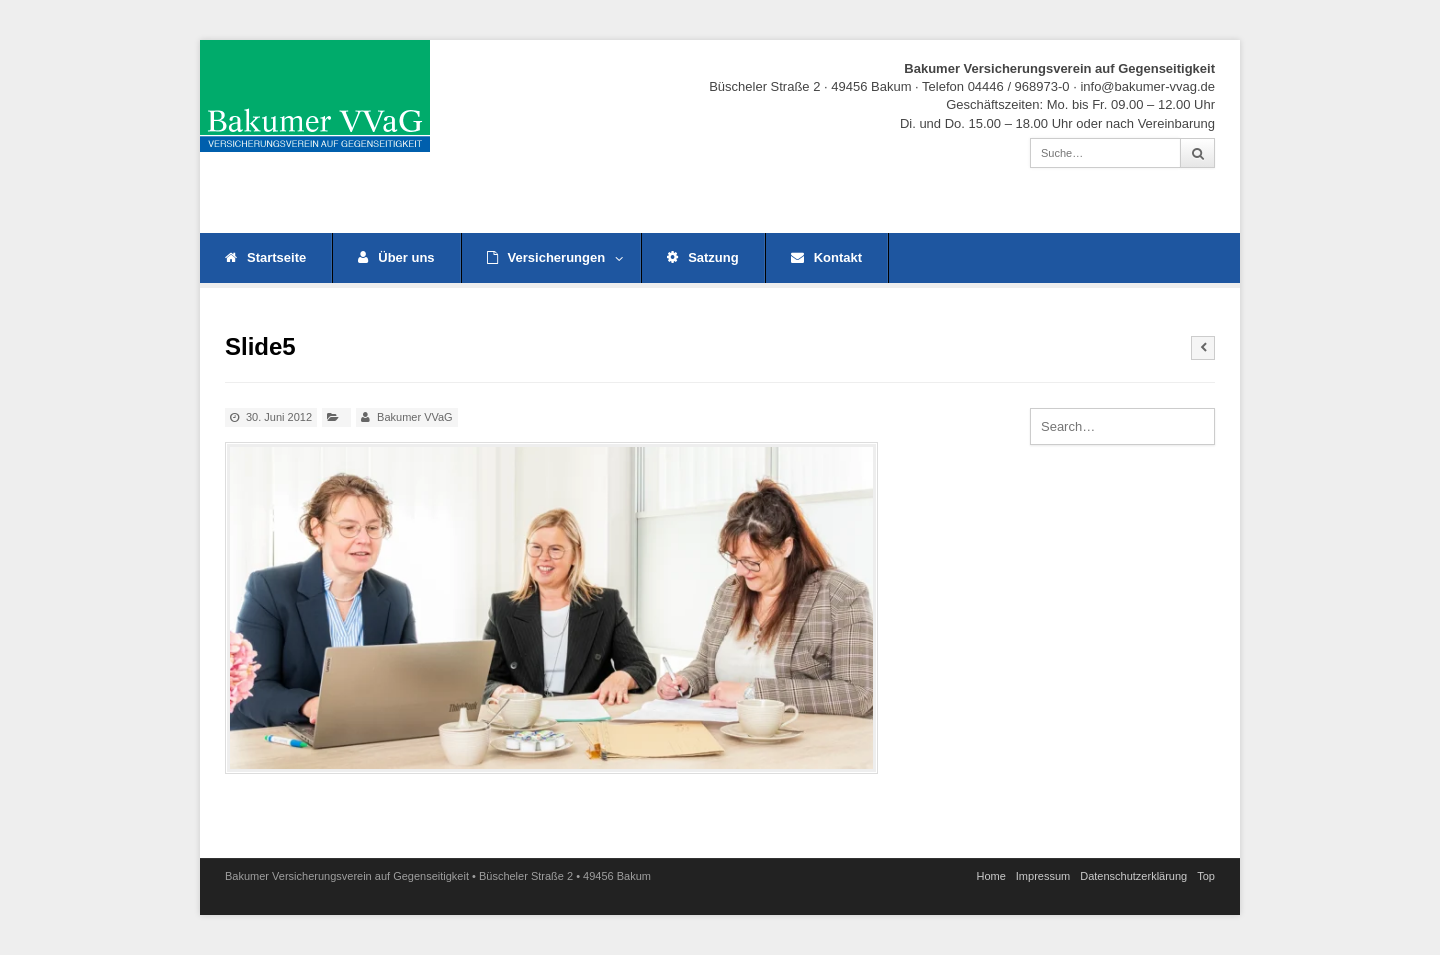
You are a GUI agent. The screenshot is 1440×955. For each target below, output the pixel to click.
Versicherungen (555, 257)
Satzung (703, 257)
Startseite (265, 257)
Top (1206, 876)
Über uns (396, 257)
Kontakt (826, 257)
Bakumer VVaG (415, 417)
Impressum (1043, 876)
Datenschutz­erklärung (1133, 876)
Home (990, 876)
